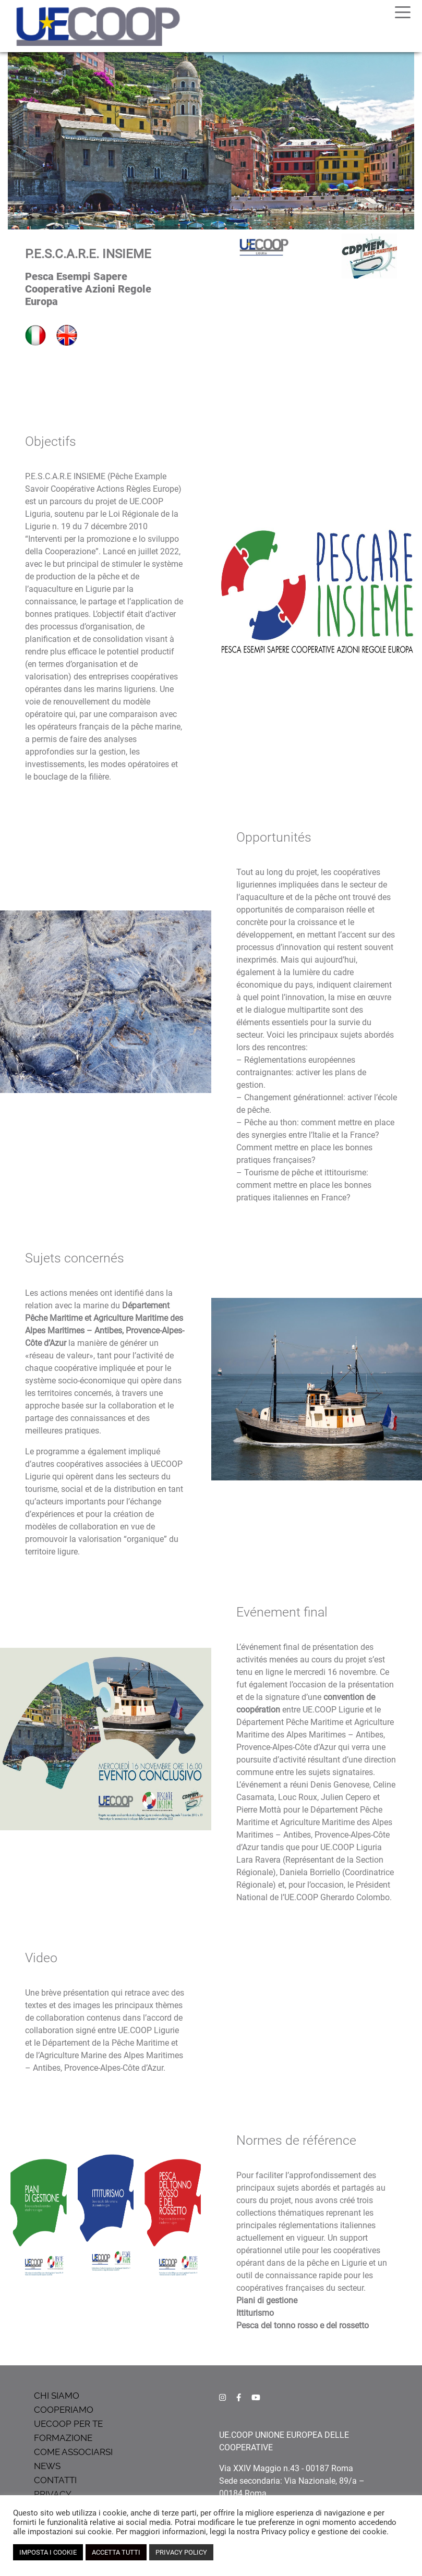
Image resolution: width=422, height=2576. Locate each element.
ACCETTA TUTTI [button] (116, 2552)
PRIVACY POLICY (181, 2552)
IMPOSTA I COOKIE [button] (48, 2552)
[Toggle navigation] (403, 11)
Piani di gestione (266, 2300)
